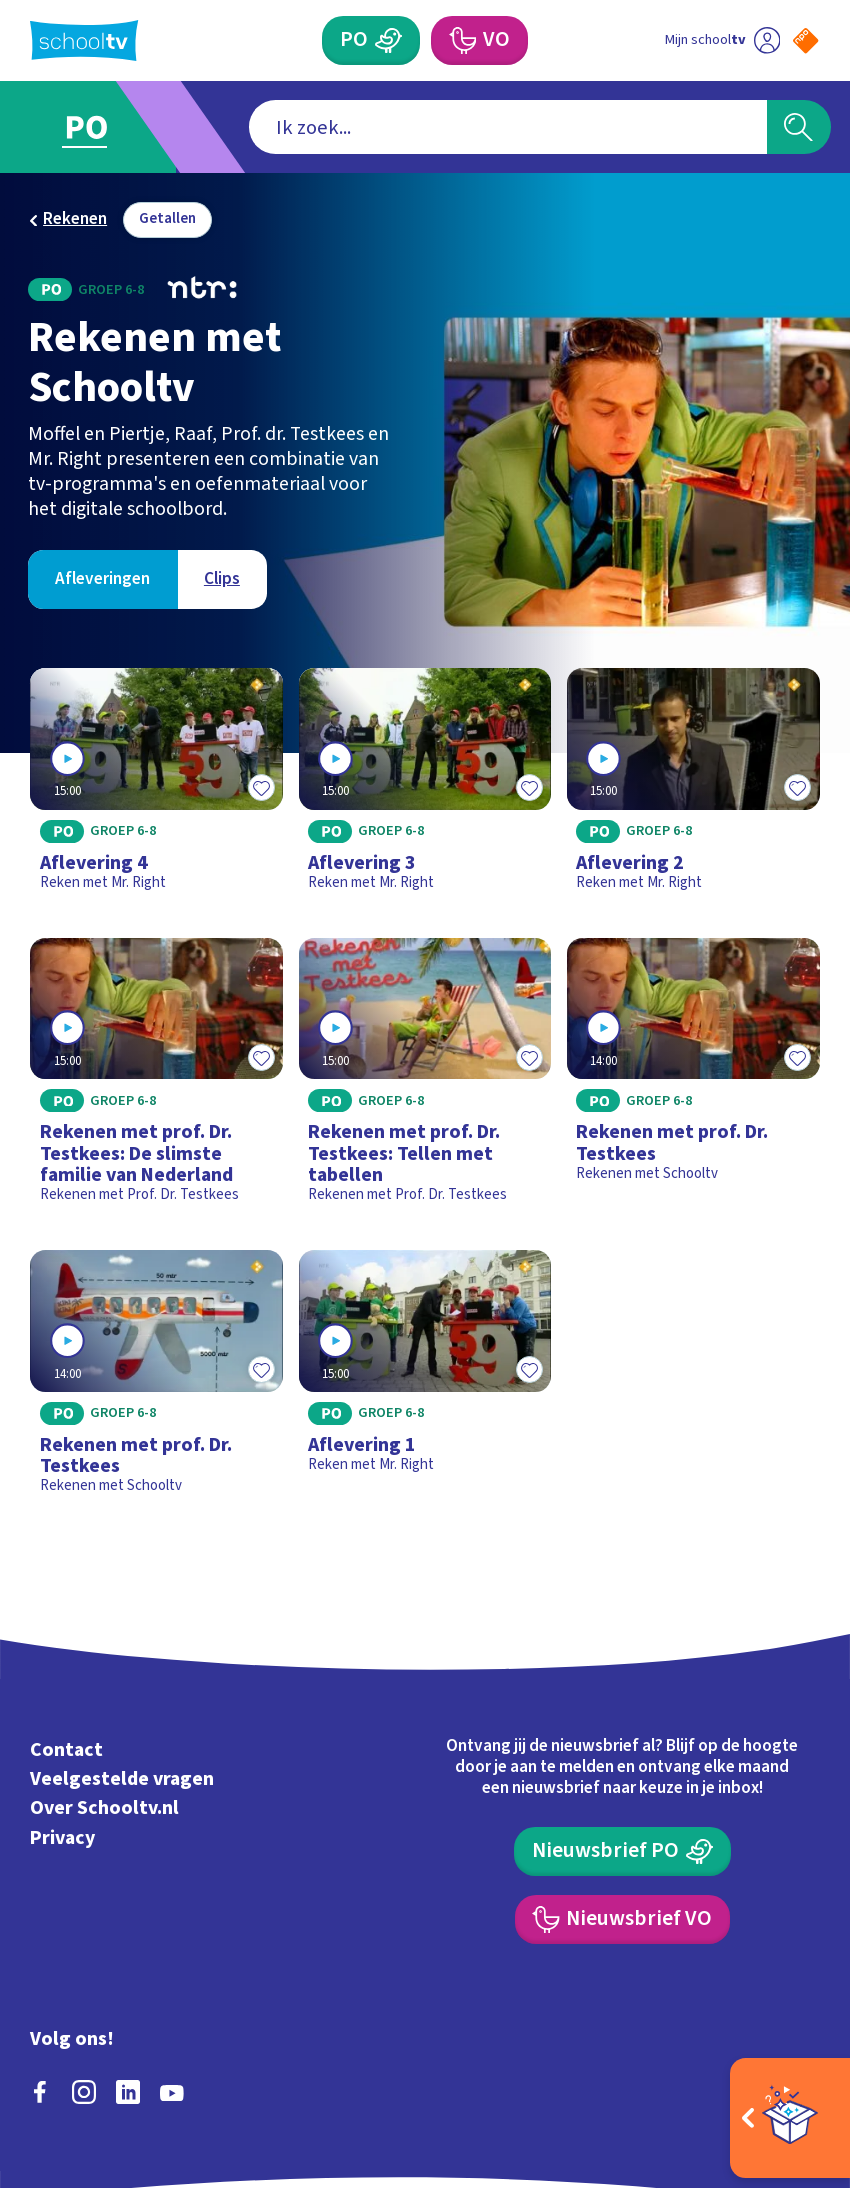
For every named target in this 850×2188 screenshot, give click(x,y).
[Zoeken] (799, 126)
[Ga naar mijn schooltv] (722, 40)
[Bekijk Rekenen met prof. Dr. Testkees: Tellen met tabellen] (425, 1079)
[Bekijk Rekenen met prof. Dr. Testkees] (693, 1079)
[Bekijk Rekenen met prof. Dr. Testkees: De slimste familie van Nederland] (156, 1079)
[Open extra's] (790, 2118)
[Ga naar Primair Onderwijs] (100, 127)
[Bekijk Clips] (222, 579)
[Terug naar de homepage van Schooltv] (84, 40)
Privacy (62, 1838)
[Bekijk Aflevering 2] (693, 787)
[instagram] (84, 2092)
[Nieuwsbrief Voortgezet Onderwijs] (623, 1919)
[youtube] (172, 2092)
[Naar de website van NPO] (805, 40)
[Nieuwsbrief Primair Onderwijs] (622, 1851)
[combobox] (508, 126)
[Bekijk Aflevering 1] (425, 1380)
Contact (66, 1750)
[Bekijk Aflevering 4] (156, 787)
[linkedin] (128, 2092)
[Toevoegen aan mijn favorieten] (261, 788)
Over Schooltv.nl (104, 1809)
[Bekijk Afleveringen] (102, 579)
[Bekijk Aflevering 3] (425, 787)
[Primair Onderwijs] (371, 40)
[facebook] (40, 2092)
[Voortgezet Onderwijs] (479, 40)
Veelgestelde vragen (122, 1779)
